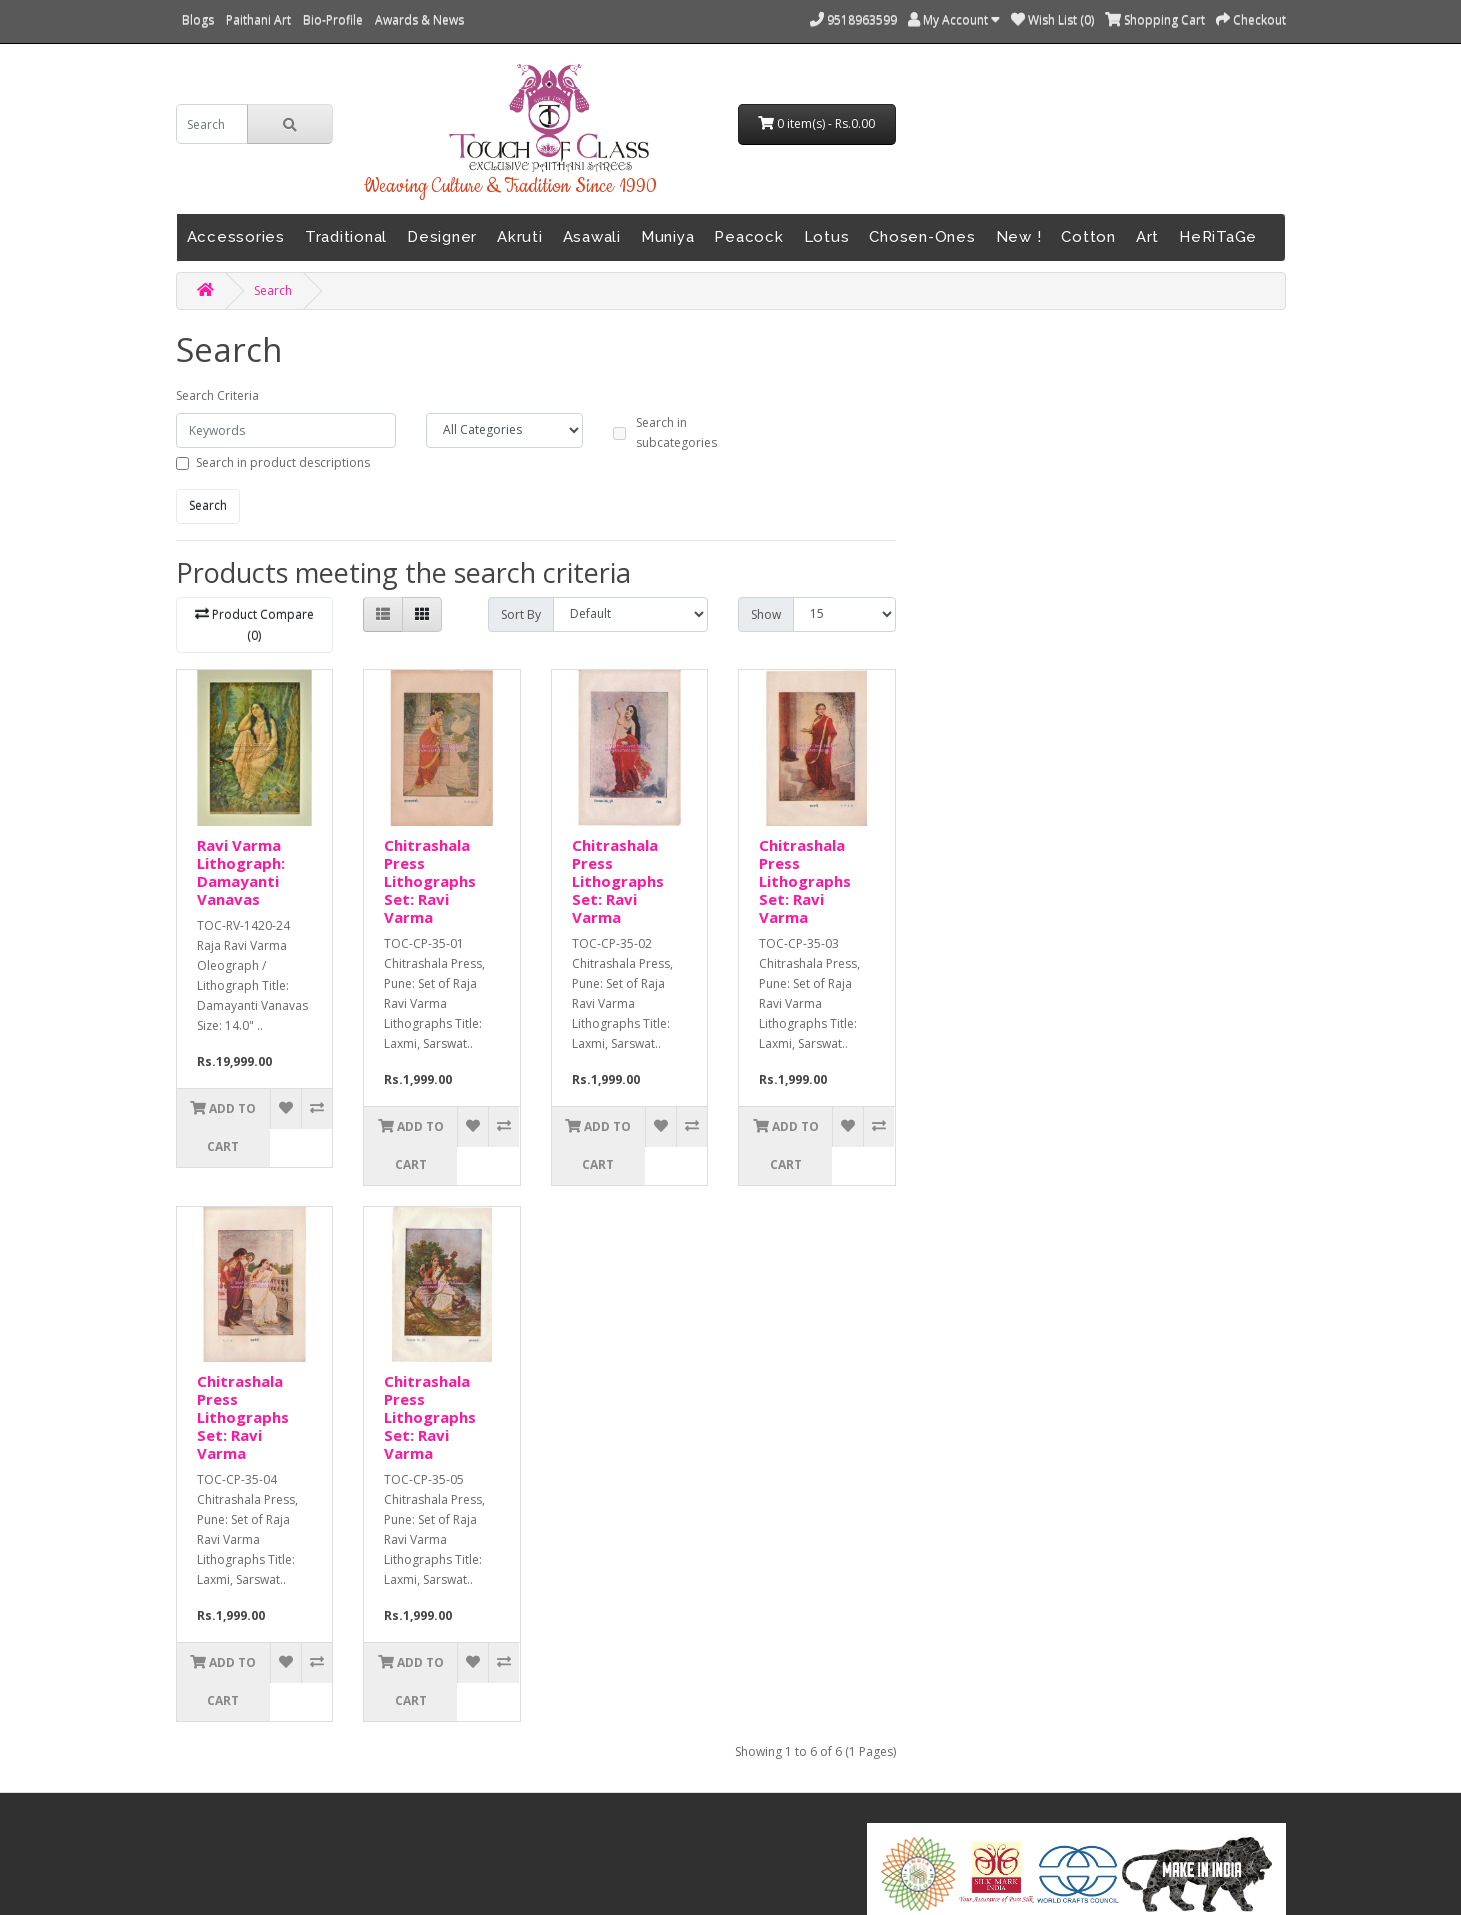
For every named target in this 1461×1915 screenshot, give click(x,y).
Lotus (827, 237)
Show (766, 614)
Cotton (1088, 237)
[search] (212, 124)
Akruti (520, 237)
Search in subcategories (676, 432)
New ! (1019, 237)
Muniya (668, 237)
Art (1147, 237)
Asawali (592, 237)
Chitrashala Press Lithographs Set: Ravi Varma (430, 881)
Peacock (748, 237)
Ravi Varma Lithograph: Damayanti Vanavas (241, 872)
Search (273, 290)
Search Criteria (217, 395)
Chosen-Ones (922, 237)
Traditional (346, 237)
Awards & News (419, 19)
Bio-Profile (333, 19)
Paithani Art (258, 19)
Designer (442, 237)
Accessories (236, 237)
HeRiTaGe (1218, 237)
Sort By (521, 614)
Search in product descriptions (283, 462)
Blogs (198, 19)
